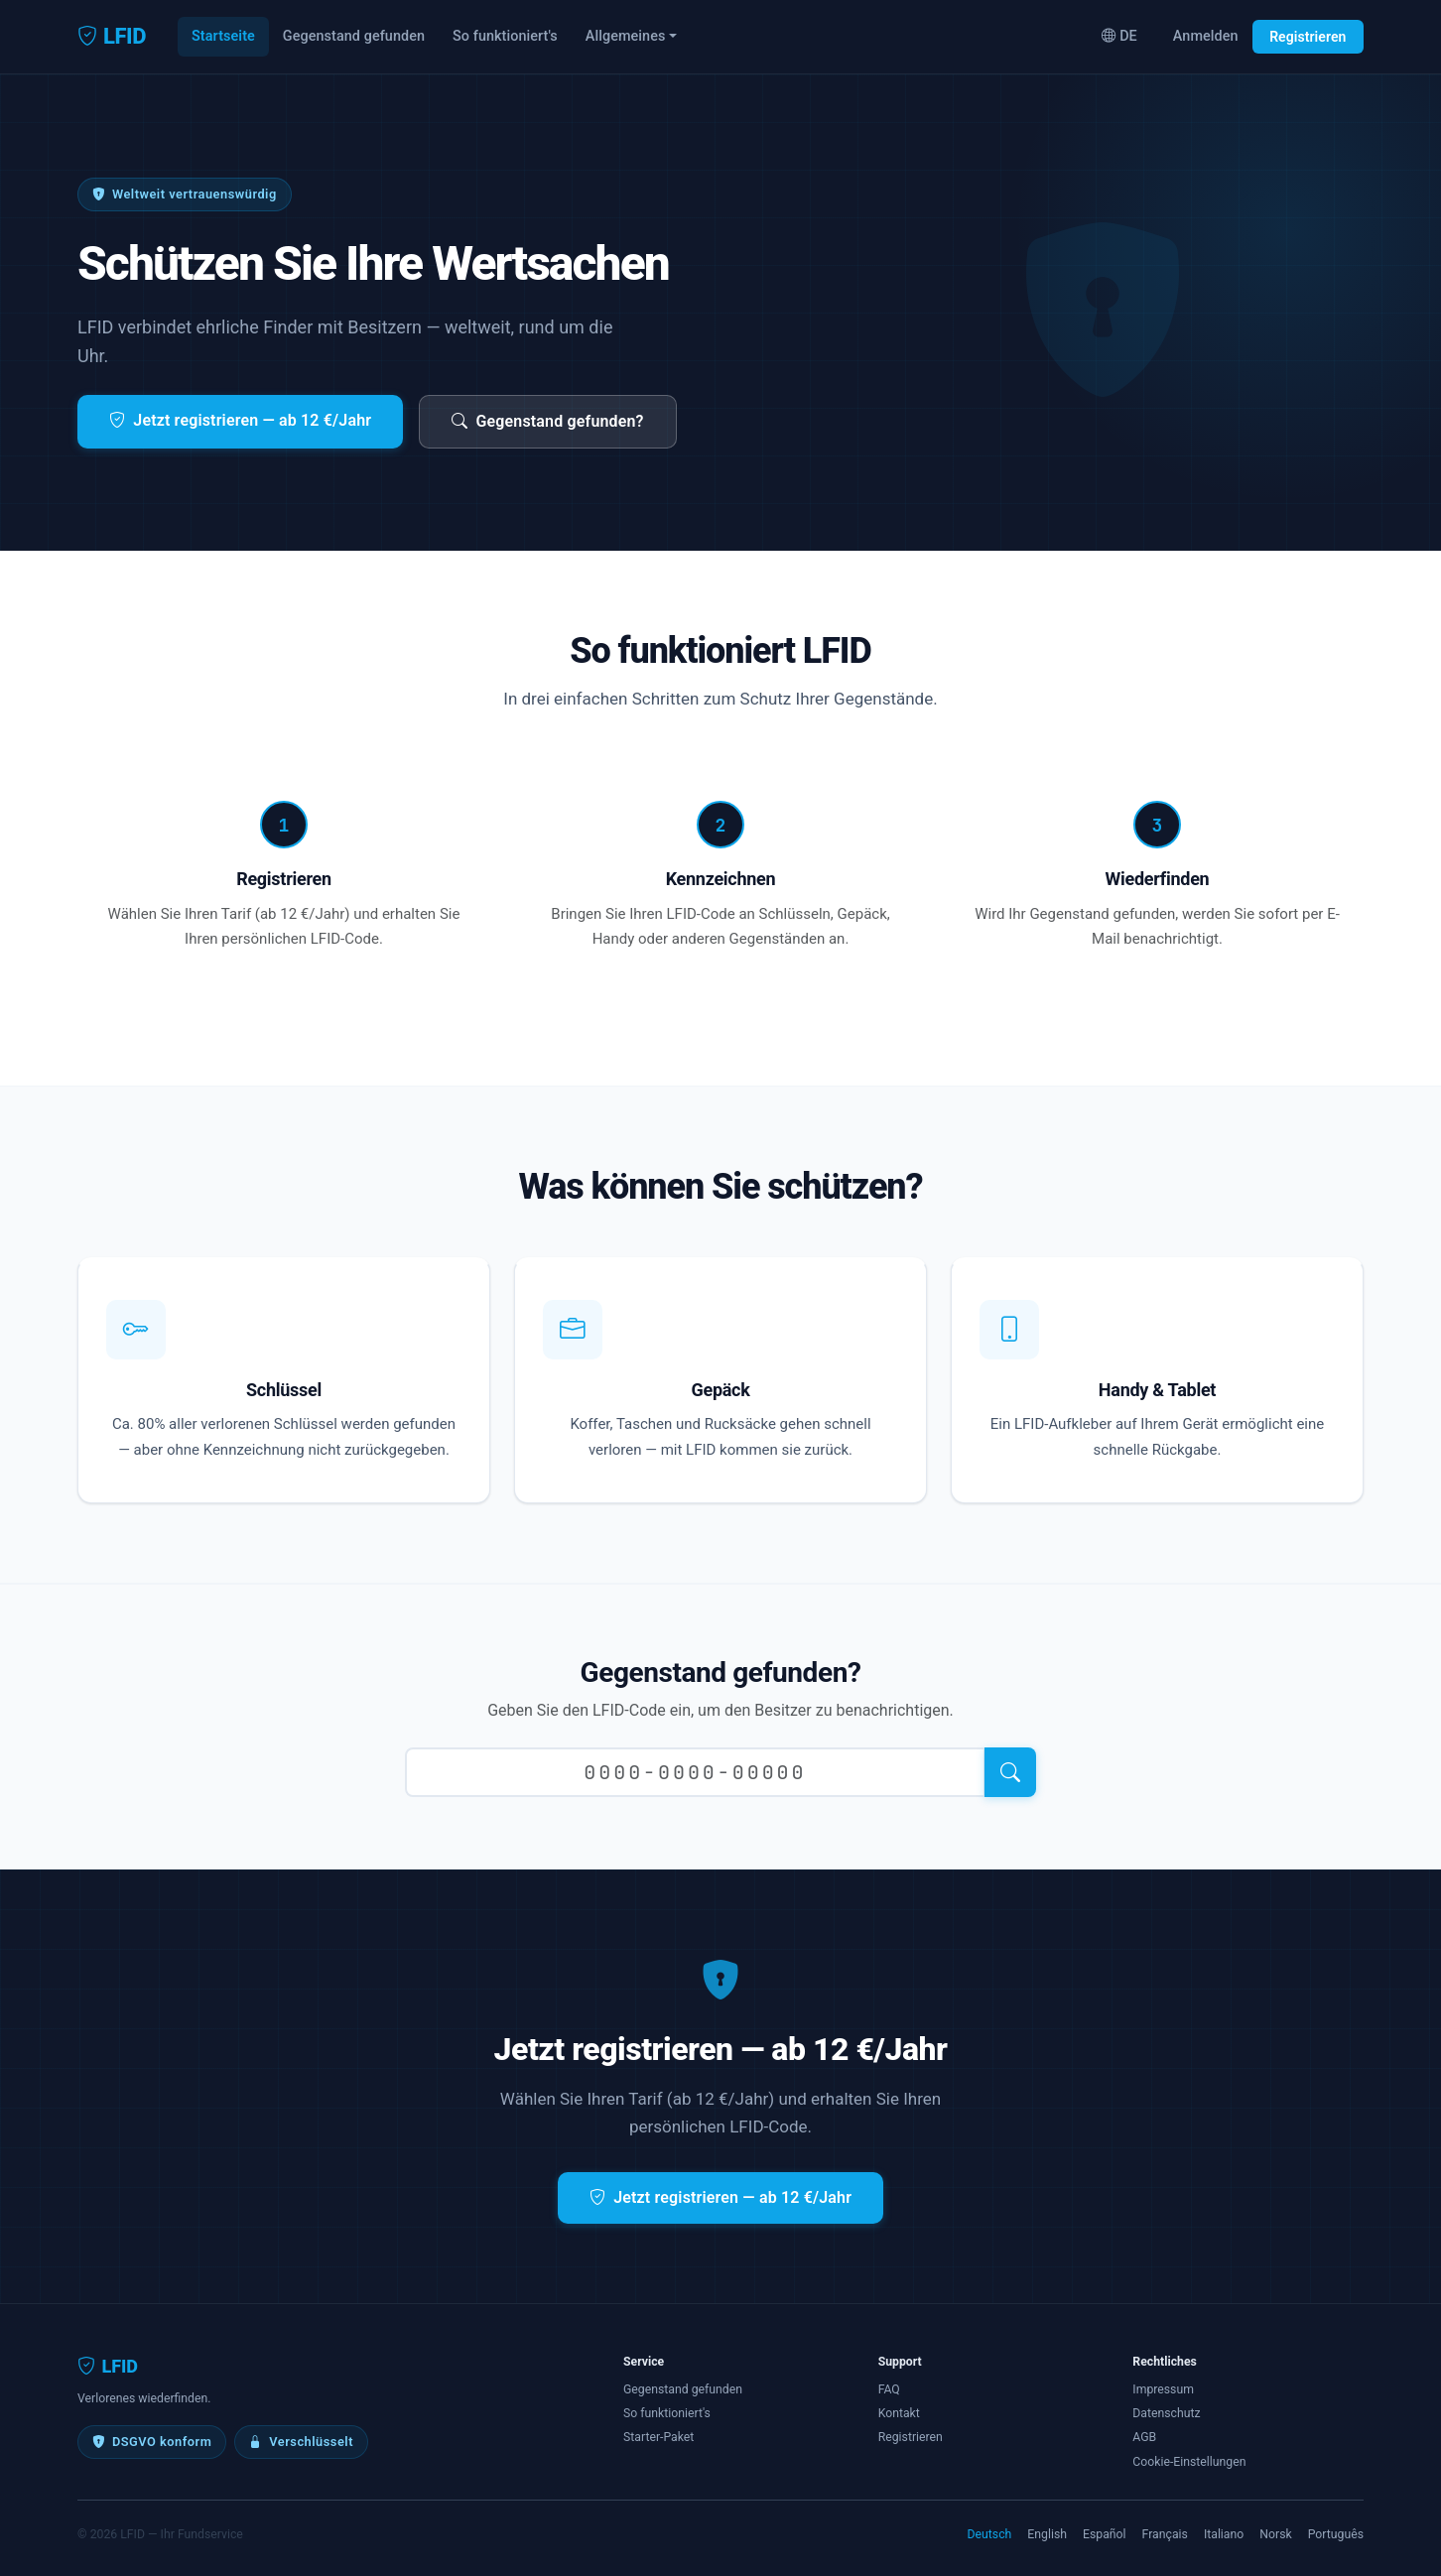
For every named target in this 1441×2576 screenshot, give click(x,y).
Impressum (1163, 2389)
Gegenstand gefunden (354, 36)
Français (1165, 2534)
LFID (111, 37)
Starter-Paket (658, 2437)
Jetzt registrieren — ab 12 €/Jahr (240, 420)
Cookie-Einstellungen (1188, 2462)
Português (1336, 2534)
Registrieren (1307, 37)
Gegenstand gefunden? (548, 421)
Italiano (1224, 2534)
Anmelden (1206, 36)
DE (1119, 36)
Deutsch (990, 2534)
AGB (1144, 2437)
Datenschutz (1166, 2413)
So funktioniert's (505, 36)
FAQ (889, 2389)
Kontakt (899, 2413)
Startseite (223, 36)
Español (1104, 2534)
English (1047, 2534)
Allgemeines (626, 36)
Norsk (1275, 2534)
